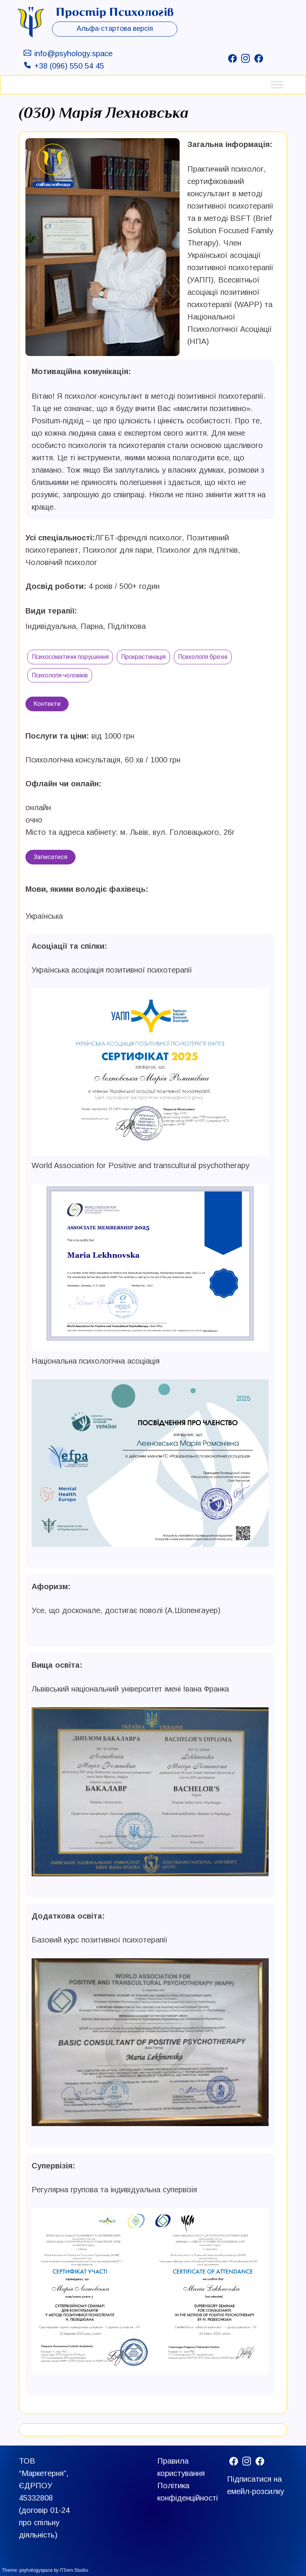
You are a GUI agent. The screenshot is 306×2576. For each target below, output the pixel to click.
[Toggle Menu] (277, 84)
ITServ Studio (74, 2570)
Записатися (50, 857)
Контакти (47, 703)
